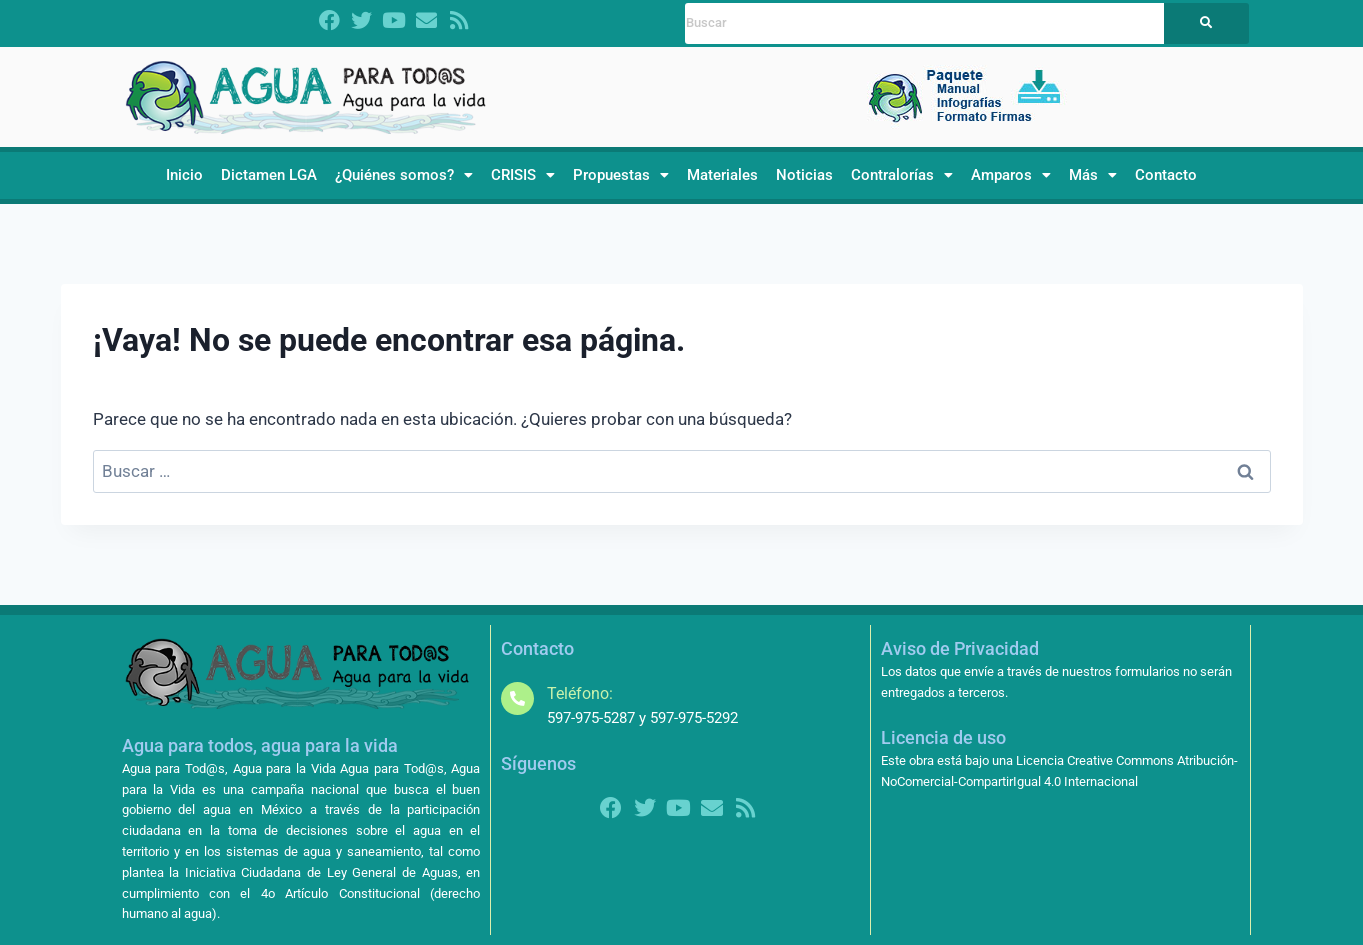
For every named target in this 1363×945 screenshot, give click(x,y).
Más (1093, 175)
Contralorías (902, 175)
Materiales (722, 175)
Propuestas (621, 175)
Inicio (184, 175)
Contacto (1166, 175)
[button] (404, 175)
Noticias (804, 175)
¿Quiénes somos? (404, 175)
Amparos (1011, 175)
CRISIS (523, 175)
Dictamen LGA (269, 175)
